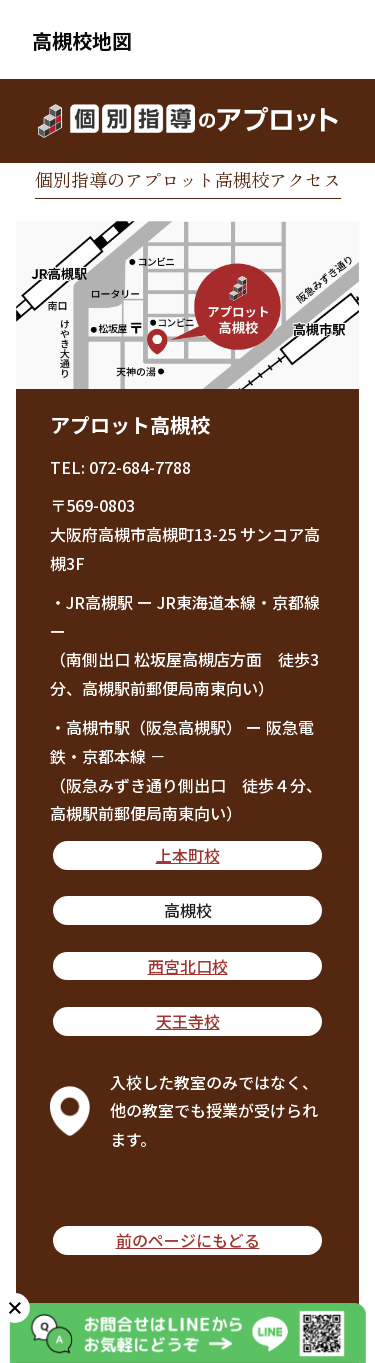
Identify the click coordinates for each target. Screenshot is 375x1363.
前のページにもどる (188, 1240)
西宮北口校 (188, 966)
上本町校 (188, 855)
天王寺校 (188, 1021)
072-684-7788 (140, 467)
